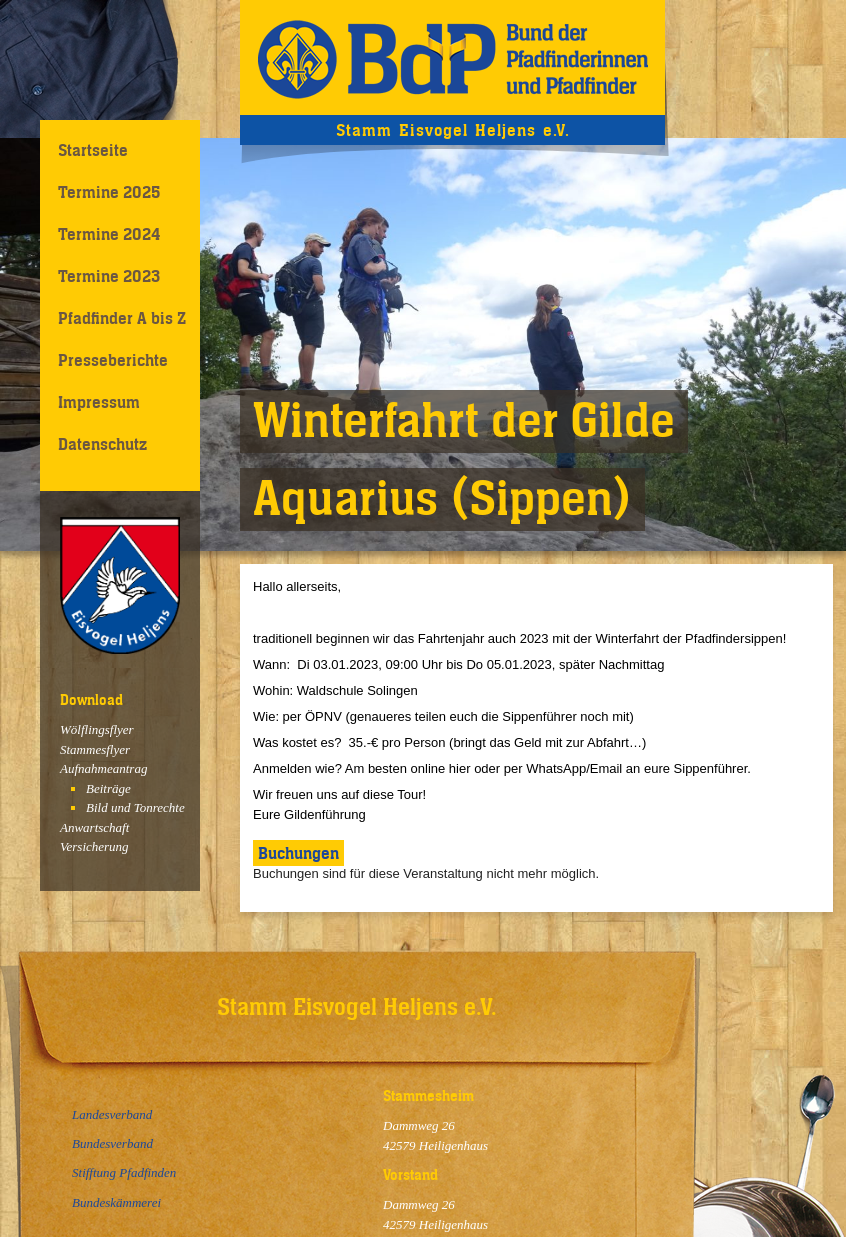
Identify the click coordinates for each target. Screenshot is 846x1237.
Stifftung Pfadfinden (124, 1172)
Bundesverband (112, 1143)
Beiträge (108, 788)
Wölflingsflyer (97, 729)
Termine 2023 (109, 276)
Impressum (99, 402)
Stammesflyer (95, 749)
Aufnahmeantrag (103, 768)
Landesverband (112, 1114)
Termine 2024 (109, 234)
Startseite (93, 150)
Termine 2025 (109, 192)
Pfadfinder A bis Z (122, 318)
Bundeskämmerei (116, 1202)
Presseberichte (113, 360)
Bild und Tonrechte (135, 807)
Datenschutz (102, 444)
